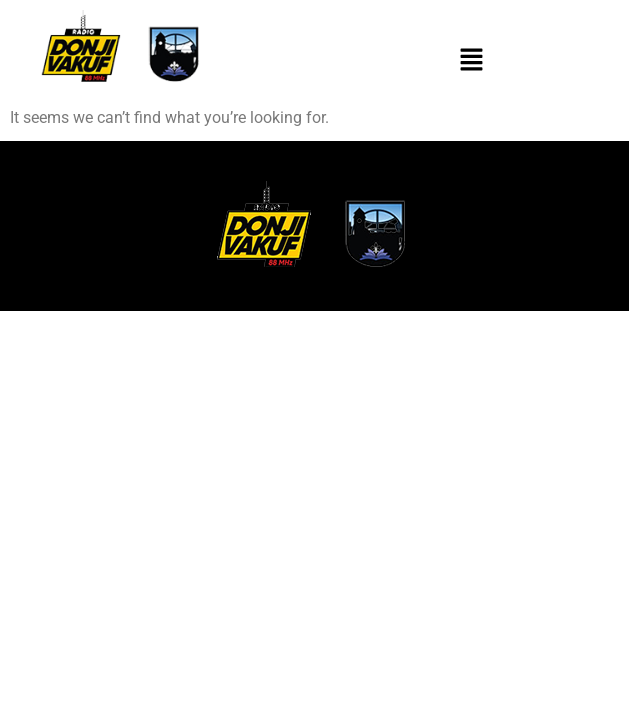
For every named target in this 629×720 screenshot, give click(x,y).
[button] (472, 61)
